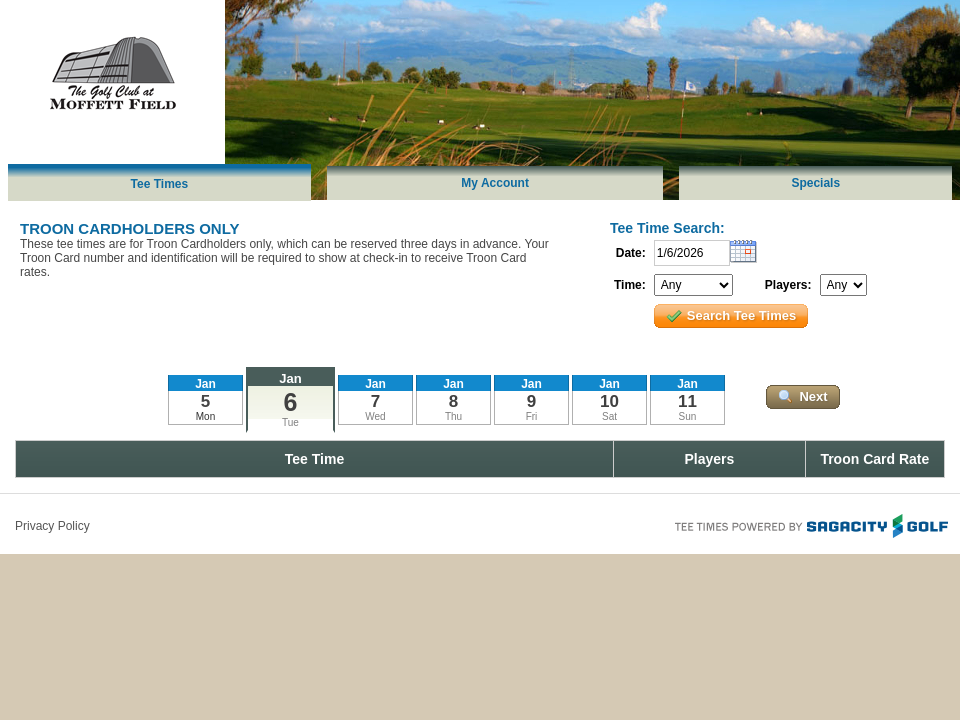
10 (609, 401)
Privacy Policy (52, 526)
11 (687, 401)
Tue (290, 422)
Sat (609, 416)
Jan (290, 378)
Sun (688, 416)
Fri (532, 416)
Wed (375, 416)
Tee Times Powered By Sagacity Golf (810, 524)
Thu (453, 416)
